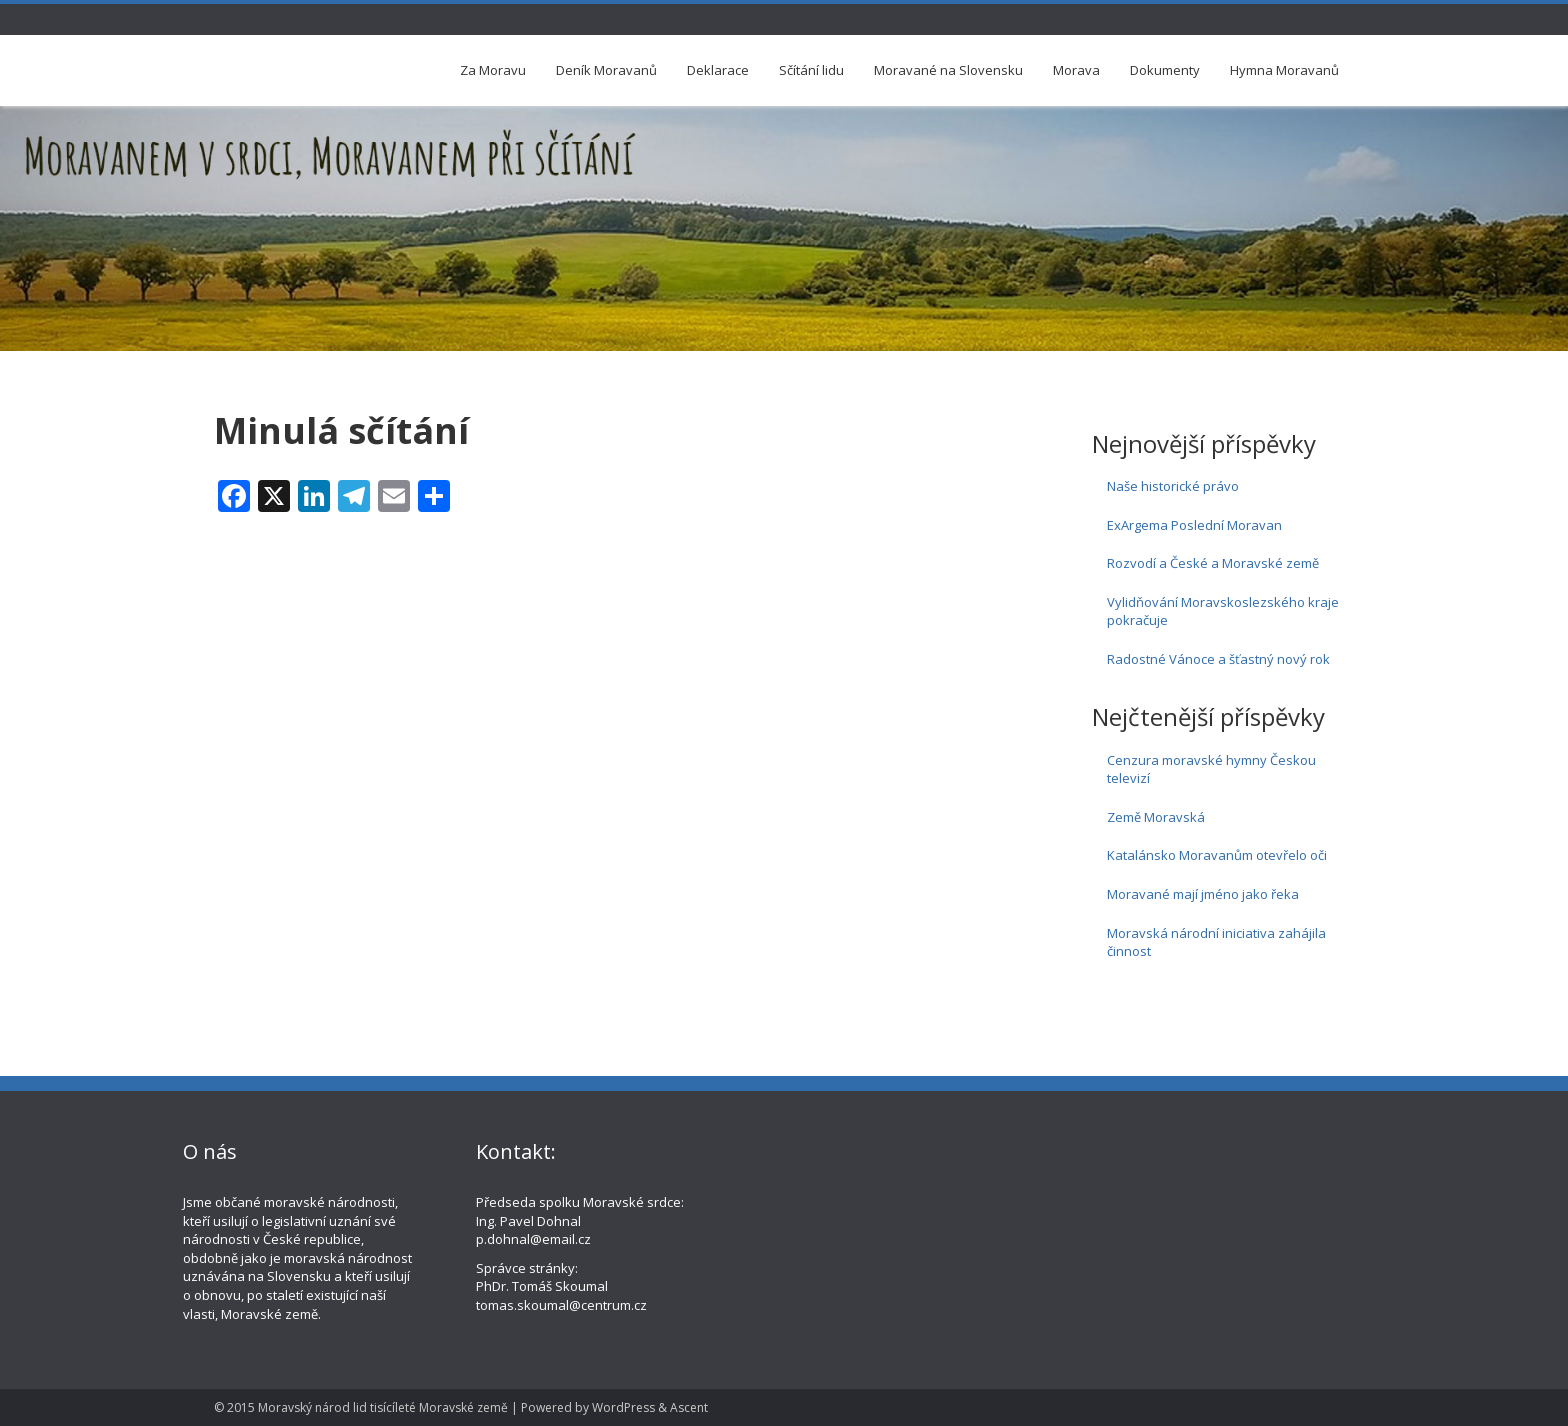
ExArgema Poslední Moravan (1194, 525)
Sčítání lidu (811, 70)
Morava (1076, 70)
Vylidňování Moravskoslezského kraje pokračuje (1223, 611)
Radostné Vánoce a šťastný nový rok (1218, 659)
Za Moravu (493, 70)
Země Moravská (1156, 817)
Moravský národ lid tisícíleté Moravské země (383, 1407)
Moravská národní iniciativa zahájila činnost (1216, 942)
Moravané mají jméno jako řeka (1203, 894)
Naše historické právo (1173, 486)
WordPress (623, 1407)
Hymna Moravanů (1284, 70)
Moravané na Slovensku (948, 70)
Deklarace (718, 70)
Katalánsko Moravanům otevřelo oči (1217, 855)
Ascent (689, 1407)
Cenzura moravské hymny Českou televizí (1211, 769)
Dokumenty (1165, 70)
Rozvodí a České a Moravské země (1213, 563)
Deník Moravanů (606, 70)
